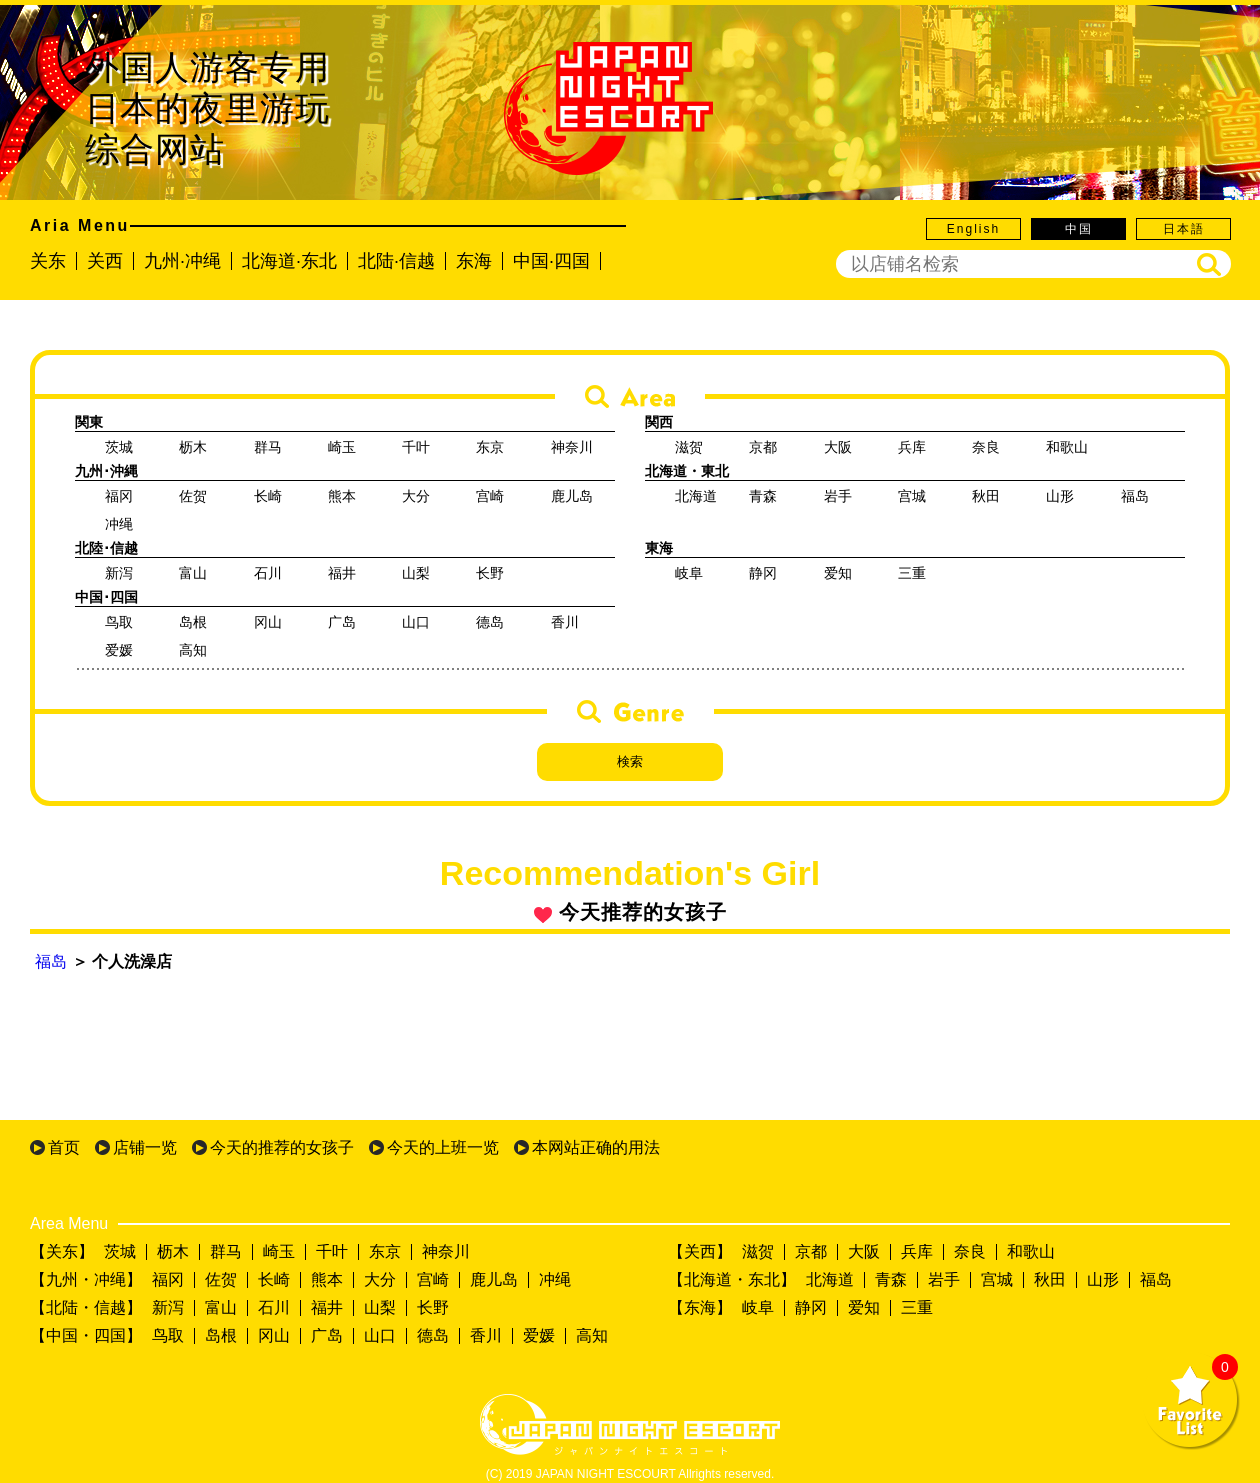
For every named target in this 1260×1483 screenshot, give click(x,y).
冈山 (274, 1335)
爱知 (864, 1307)
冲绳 (555, 1279)
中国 (1079, 229)
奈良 (970, 1251)
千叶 (332, 1251)
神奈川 (446, 1251)
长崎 (274, 1279)
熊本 (327, 1279)
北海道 (830, 1279)
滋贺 (758, 1251)
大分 (380, 1279)
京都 (811, 1251)
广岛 (327, 1335)
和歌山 (1031, 1251)
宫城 (997, 1279)
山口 (380, 1335)
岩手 (944, 1279)
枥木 (173, 1251)
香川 (486, 1335)
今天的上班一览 (443, 1147)
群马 (226, 1251)
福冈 (168, 1279)
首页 (64, 1147)
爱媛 (539, 1335)
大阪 (864, 1251)
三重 (917, 1307)
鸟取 (168, 1335)
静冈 (811, 1307)
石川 (274, 1307)
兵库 (917, 1251)
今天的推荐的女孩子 (282, 1147)
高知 (592, 1335)
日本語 (1184, 229)
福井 (327, 1307)
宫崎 (433, 1279)
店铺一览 (145, 1147)
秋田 (1050, 1279)
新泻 (168, 1307)
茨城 (120, 1251)
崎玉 (279, 1251)
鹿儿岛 (494, 1279)
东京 (385, 1251)
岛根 (221, 1335)
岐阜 (758, 1307)
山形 (1103, 1279)
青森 (891, 1279)
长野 (433, 1307)
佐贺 (221, 1279)
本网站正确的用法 (596, 1147)
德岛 (433, 1335)
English (973, 229)
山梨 (380, 1307)
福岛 (51, 961)
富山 (221, 1307)
